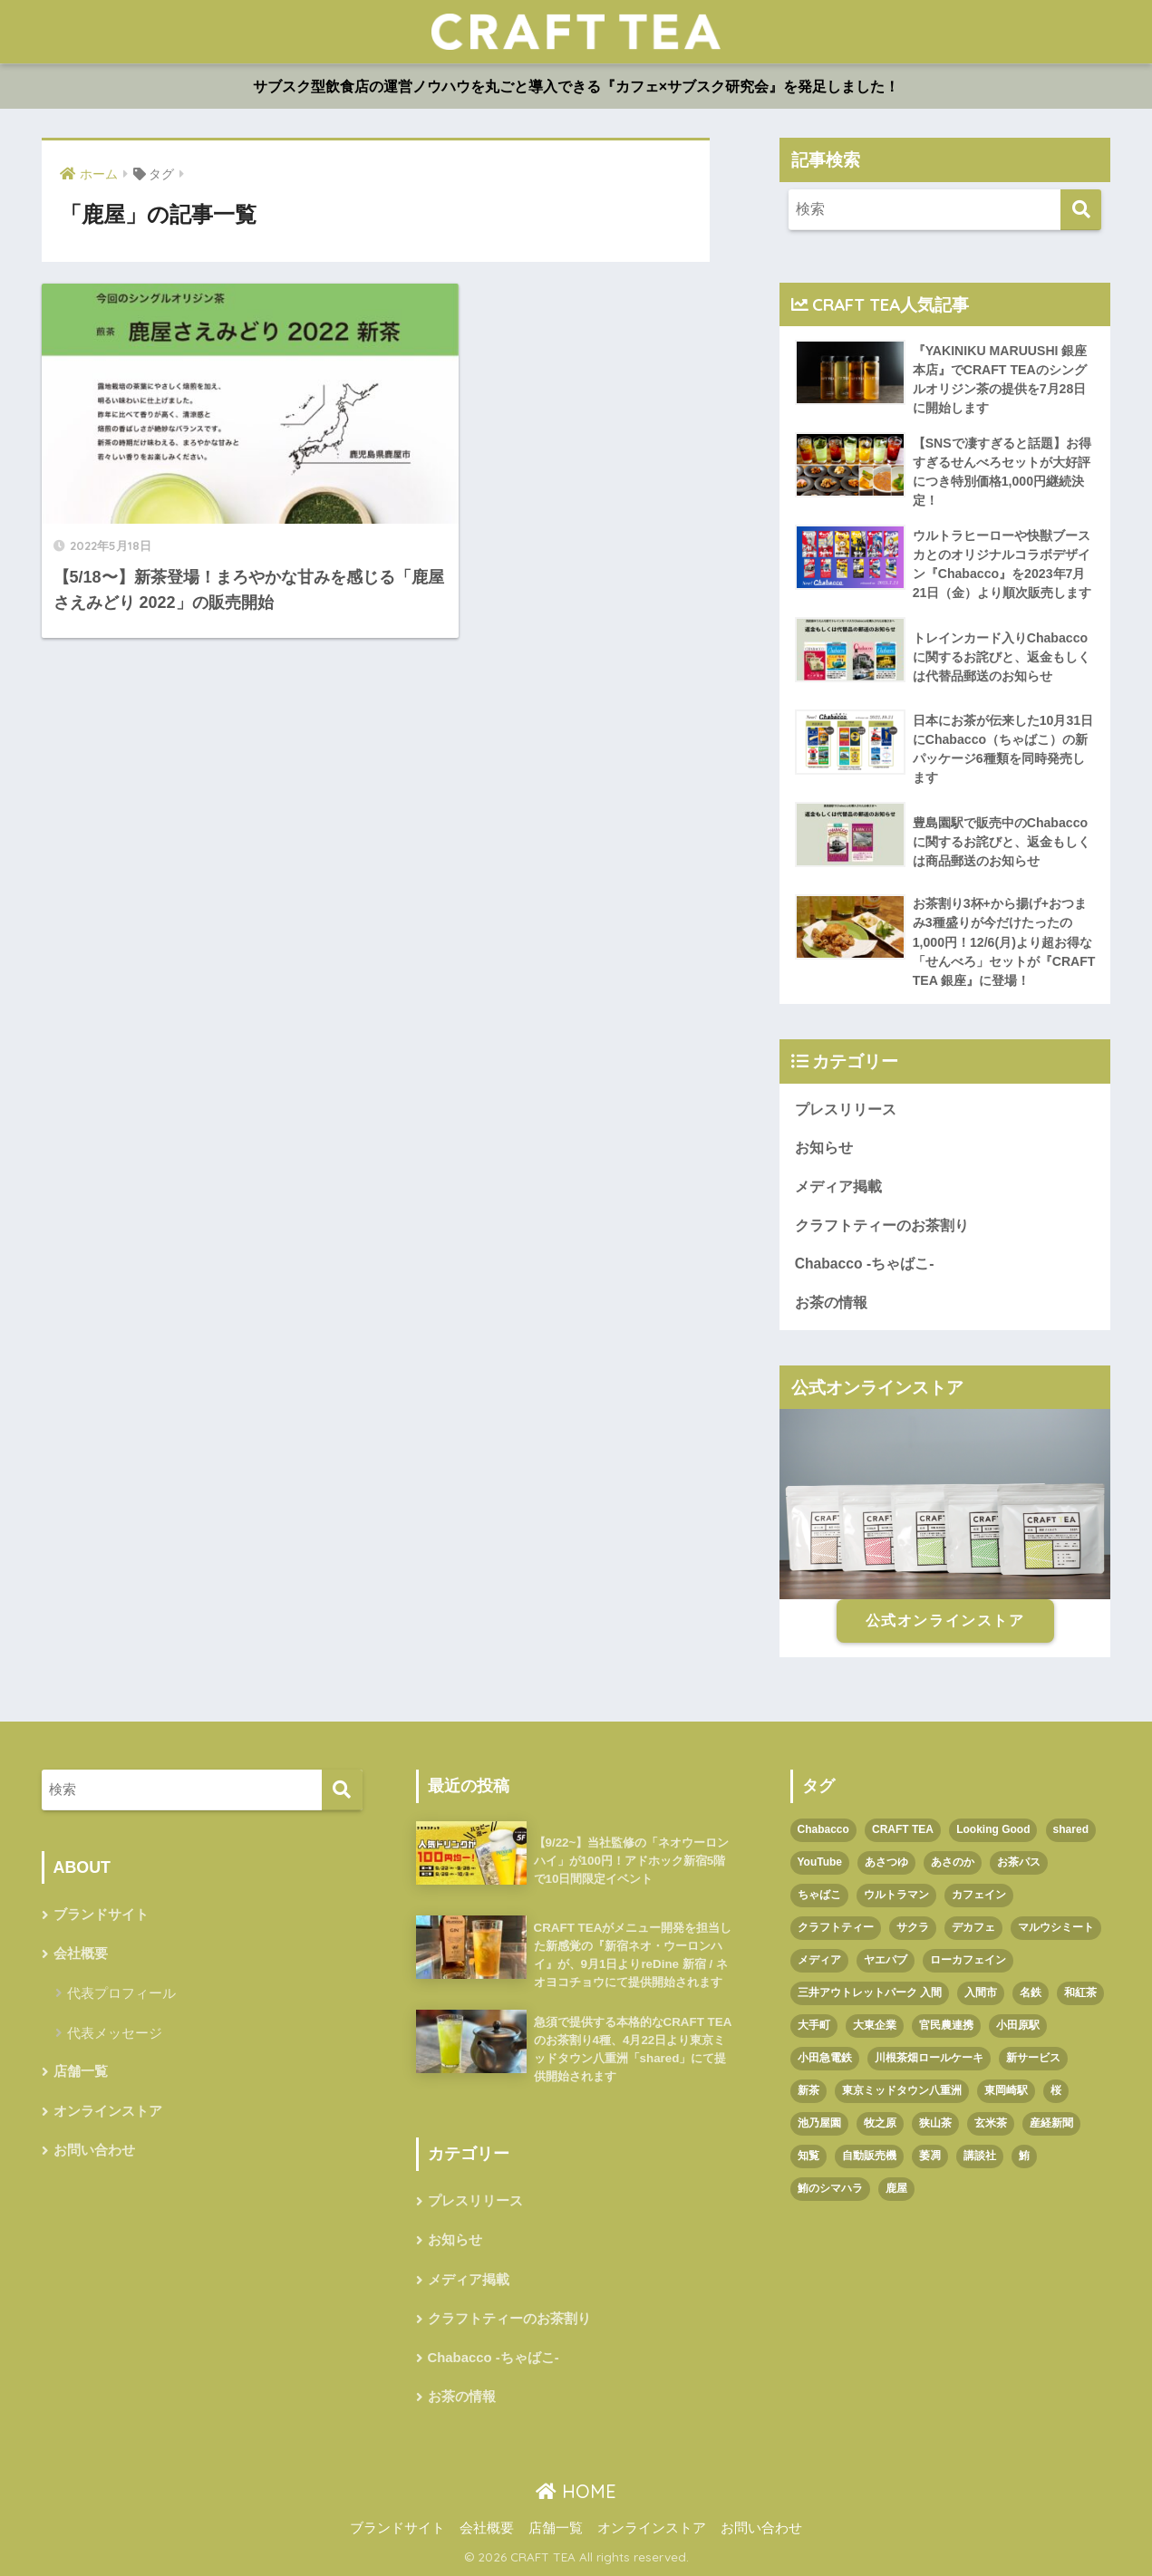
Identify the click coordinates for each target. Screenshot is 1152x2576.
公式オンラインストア (945, 1620)
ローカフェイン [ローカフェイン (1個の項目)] (968, 1960)
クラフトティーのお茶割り (882, 1225)
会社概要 (80, 1953)
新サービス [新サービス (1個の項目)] (1033, 2057)
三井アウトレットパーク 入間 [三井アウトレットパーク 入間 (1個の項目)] (870, 1992)
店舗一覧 (80, 2071)
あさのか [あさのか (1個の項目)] (952, 1862)
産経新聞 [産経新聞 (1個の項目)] (1051, 2123)
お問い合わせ (94, 2150)
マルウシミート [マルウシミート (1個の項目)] (1056, 1927)
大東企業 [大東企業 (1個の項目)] (874, 2025)
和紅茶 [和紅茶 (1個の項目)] (1080, 1992)
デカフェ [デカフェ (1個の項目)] (973, 1927)
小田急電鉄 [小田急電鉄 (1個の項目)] (825, 2057)
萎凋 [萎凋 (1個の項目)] (930, 2155)
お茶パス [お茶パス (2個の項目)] (1019, 1862)
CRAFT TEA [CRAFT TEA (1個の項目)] (903, 1829)
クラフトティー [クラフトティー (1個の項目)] (836, 1927)
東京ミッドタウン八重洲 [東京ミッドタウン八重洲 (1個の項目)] (902, 2090)
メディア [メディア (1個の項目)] (819, 1960)
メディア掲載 (838, 1186)
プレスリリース (845, 1109)
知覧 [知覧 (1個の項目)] (808, 2155)
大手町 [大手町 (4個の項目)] (814, 2025)
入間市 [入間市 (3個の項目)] (980, 1992)
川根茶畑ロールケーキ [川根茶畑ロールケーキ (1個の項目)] (929, 2057)
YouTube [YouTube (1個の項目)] (820, 1862)
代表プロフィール (121, 1993)
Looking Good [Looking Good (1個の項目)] (993, 1829)
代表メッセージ (114, 2033)
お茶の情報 (831, 1302)
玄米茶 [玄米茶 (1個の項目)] (990, 2123)
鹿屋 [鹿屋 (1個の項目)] (896, 2188)
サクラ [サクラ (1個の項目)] (912, 1927)
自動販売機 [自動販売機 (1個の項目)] (869, 2155)
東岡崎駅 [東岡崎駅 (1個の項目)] (1006, 2090)
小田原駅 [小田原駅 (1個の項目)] (1018, 2025)
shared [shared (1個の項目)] (1071, 1829)
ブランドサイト (101, 1914)
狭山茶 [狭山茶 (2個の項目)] (935, 2123)
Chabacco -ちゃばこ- (864, 1263)
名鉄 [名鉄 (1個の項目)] (1030, 1992)
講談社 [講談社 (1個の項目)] (979, 2155)
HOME (576, 2491)
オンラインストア (107, 2111)
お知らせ (824, 1147)
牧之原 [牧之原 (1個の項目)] (880, 2123)
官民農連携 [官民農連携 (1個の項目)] (946, 2025)
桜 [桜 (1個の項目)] (1055, 2090)
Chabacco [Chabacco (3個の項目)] (823, 1829)
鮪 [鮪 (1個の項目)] (1024, 2155)
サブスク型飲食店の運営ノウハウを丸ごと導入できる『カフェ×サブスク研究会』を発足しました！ (576, 86)
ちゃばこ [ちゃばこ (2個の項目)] (819, 1894)
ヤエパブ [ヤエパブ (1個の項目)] (885, 1960)
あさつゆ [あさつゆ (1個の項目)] (886, 1862)
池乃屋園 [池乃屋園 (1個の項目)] (819, 2123)
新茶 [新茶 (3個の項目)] (808, 2090)
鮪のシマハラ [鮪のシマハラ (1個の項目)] (830, 2188)
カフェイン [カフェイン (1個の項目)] (979, 1894)
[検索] (1080, 209)
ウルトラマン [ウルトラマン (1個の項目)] (896, 1894)
